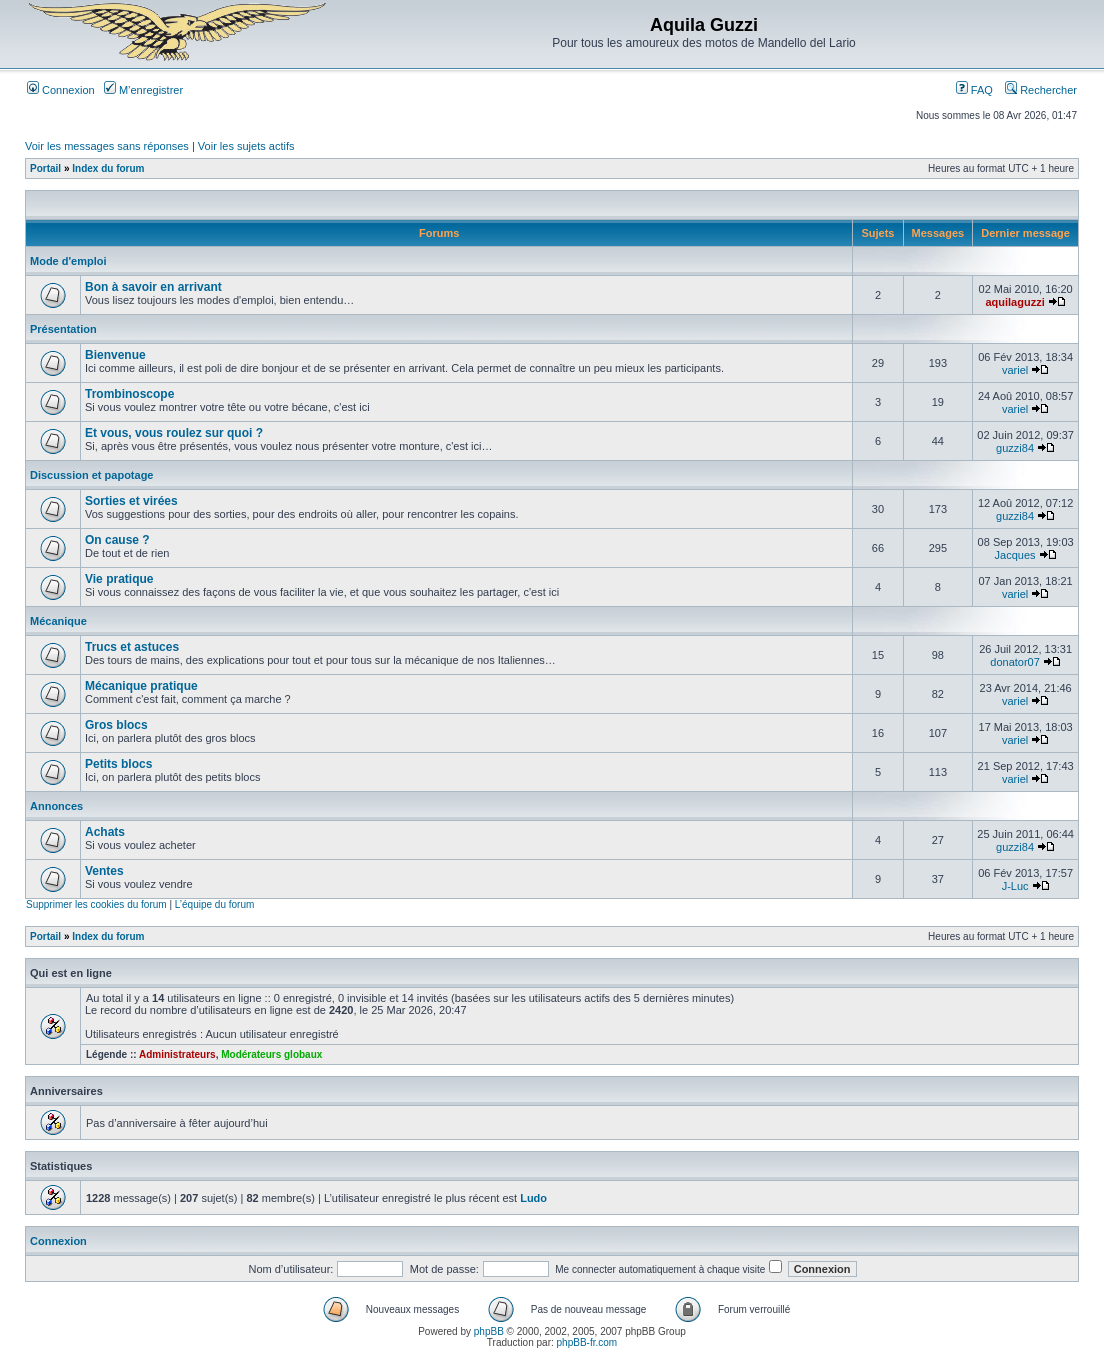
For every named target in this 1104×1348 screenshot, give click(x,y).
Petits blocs (118, 764)
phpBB (489, 1331)
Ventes (104, 871)
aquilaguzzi (1014, 302)
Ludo (533, 1198)
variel (1015, 370)
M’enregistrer (143, 90)
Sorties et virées (131, 501)
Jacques (1015, 555)
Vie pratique (119, 579)
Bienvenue (115, 355)
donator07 (1015, 662)
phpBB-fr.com (587, 1342)
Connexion (61, 90)
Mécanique (58, 621)
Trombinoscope (129, 394)
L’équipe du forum (215, 904)
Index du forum (108, 168)
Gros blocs (116, 725)
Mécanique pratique (141, 686)
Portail (45, 168)
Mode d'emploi (68, 261)
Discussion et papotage (91, 475)
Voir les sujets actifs (246, 146)
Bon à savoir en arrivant (153, 287)
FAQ (974, 90)
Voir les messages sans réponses (107, 146)
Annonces (56, 806)
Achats (105, 832)
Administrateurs (177, 1054)
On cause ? (117, 540)
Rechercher (1041, 90)
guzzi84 (1015, 448)
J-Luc (1015, 886)
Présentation (63, 329)
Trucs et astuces (132, 647)
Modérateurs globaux (271, 1054)
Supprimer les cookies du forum (96, 904)
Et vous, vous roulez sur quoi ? (174, 433)
